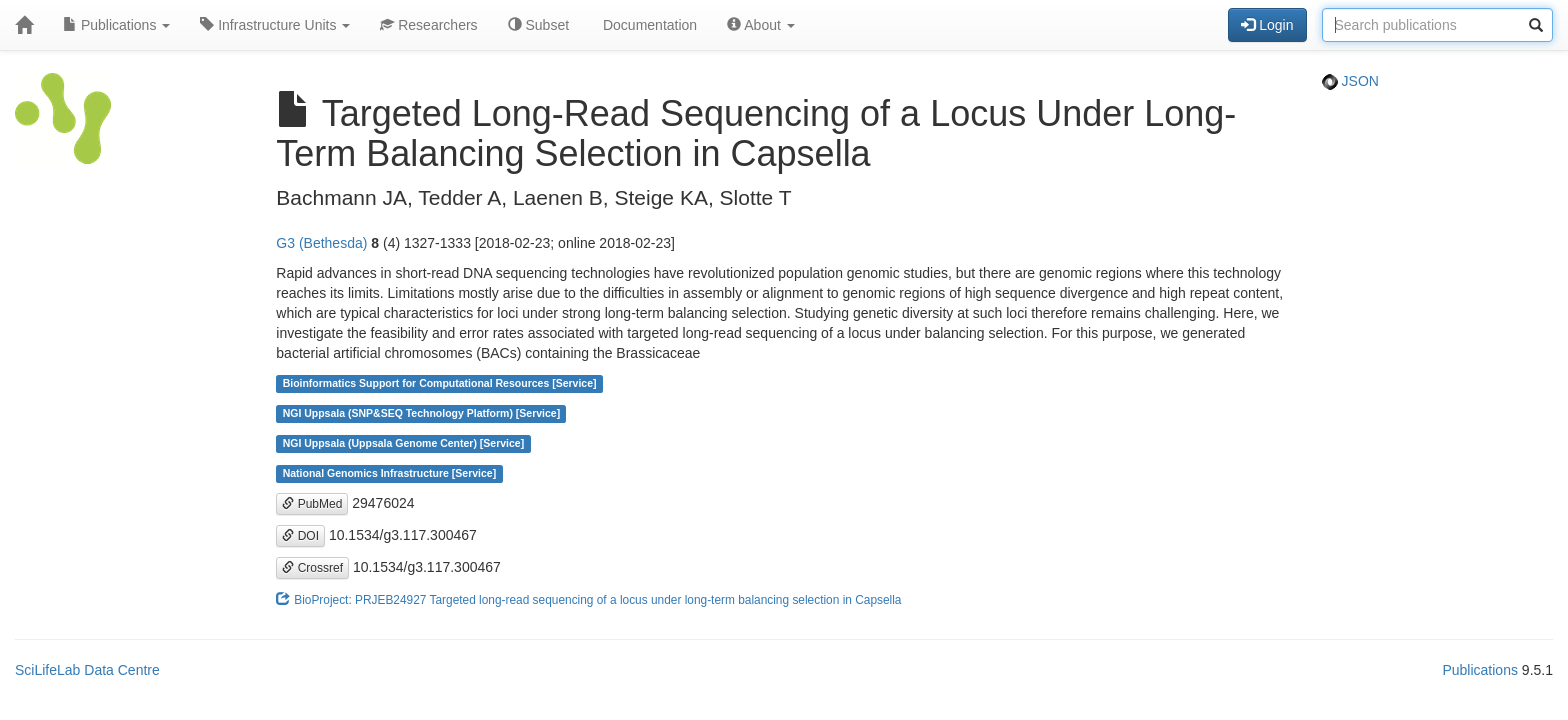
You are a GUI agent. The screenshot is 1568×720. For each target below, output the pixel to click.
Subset (538, 25)
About (761, 25)
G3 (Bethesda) (321, 243)
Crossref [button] (312, 568)
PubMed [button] (312, 504)
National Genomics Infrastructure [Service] (390, 474)
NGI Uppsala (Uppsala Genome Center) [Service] (404, 444)
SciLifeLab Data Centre (87, 670)
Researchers (428, 25)
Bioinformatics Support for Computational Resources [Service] (440, 384)
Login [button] (1267, 25)
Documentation (648, 25)
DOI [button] (300, 536)
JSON (1350, 81)
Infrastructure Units (275, 25)
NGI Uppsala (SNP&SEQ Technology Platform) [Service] (422, 414)
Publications (116, 25)
